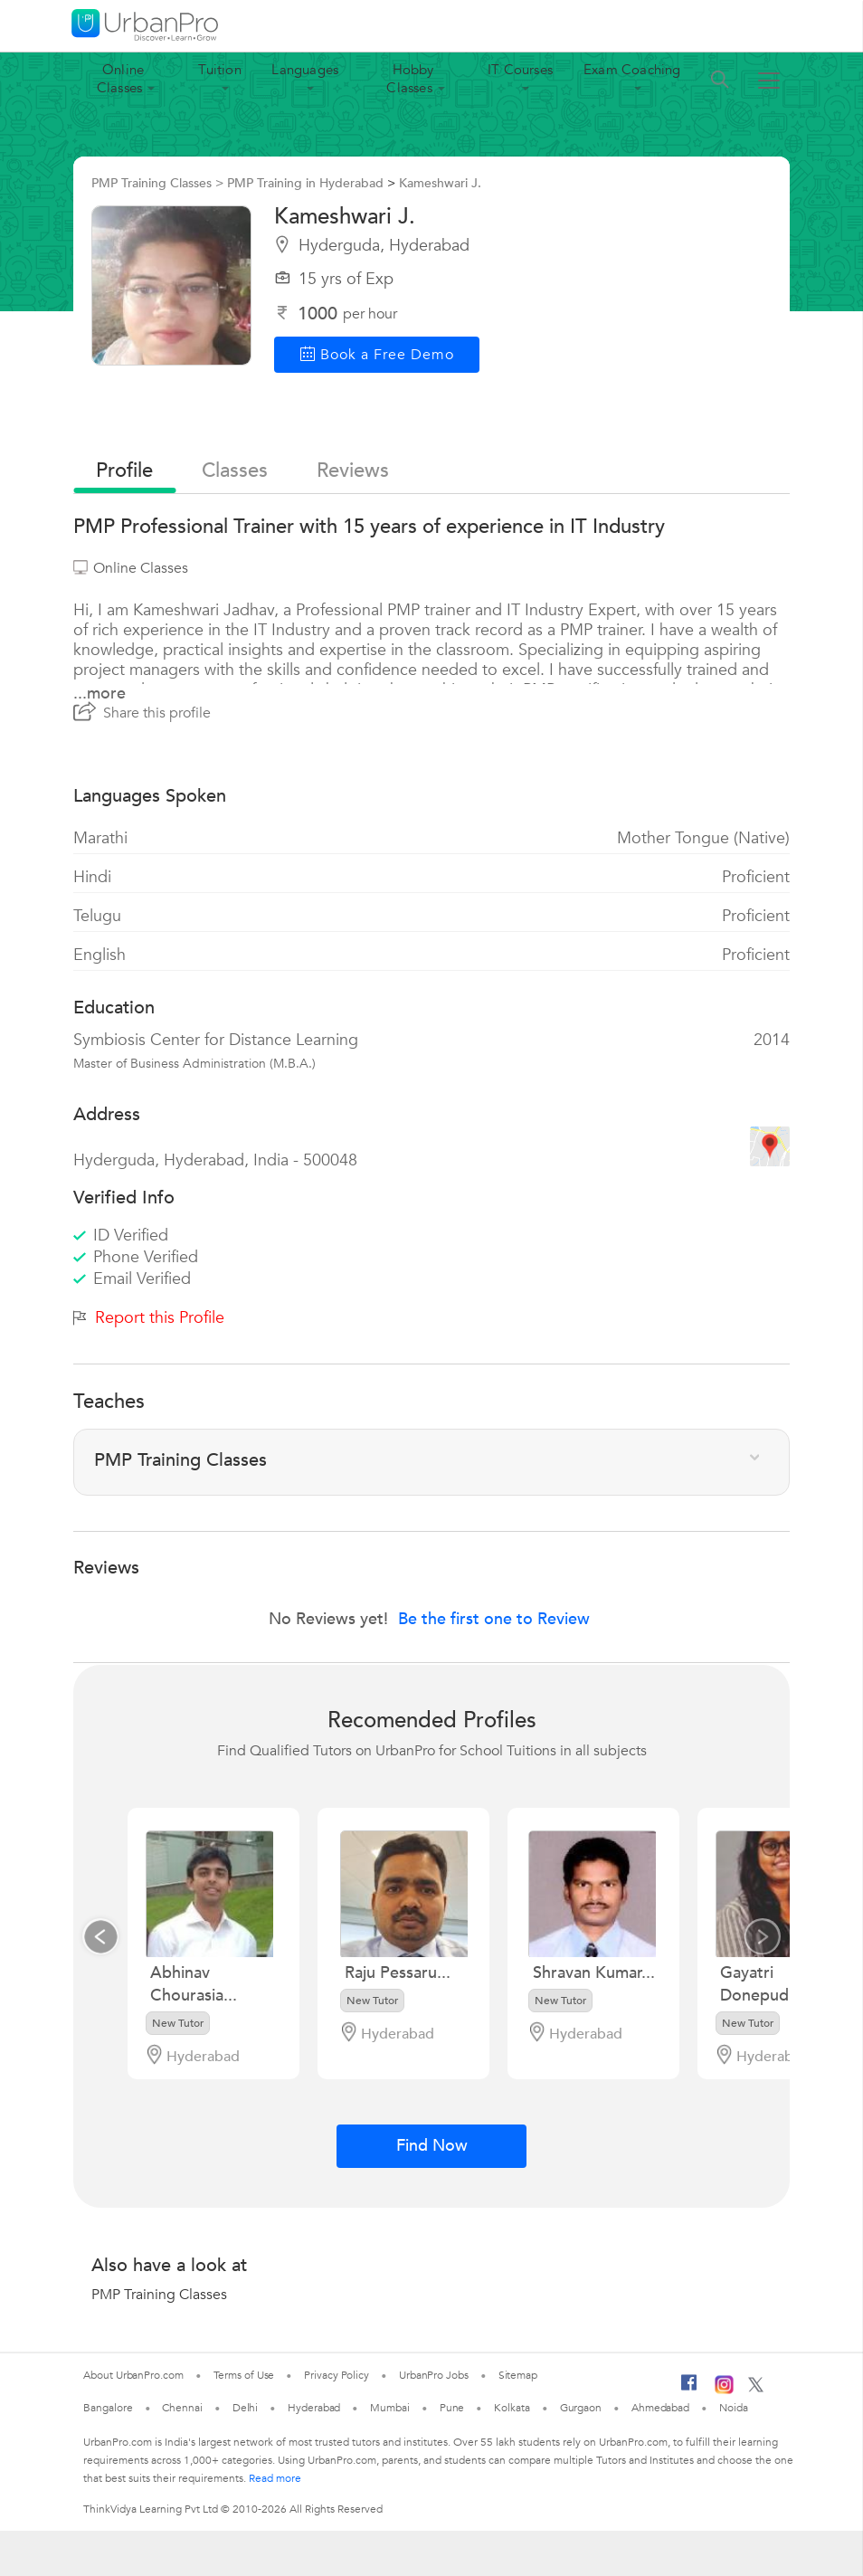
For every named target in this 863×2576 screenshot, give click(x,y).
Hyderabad (314, 2407)
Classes (235, 470)
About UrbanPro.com (133, 2375)
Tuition (219, 70)
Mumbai (389, 2407)
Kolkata (511, 2407)
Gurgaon (581, 2407)
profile (124, 470)
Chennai (182, 2407)
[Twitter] (755, 2388)
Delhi (245, 2407)
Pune (452, 2407)
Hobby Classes (409, 79)
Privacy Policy (336, 2375)
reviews (353, 470)
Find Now (432, 2145)
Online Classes (120, 79)
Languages (304, 70)
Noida (733, 2407)
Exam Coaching (632, 70)
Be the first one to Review (494, 1619)
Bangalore (107, 2407)
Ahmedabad (660, 2407)
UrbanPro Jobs (434, 2375)
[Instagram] (724, 2390)
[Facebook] (689, 2389)
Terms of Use (244, 2375)
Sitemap (517, 2375)
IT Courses (520, 70)
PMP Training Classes (159, 2295)
